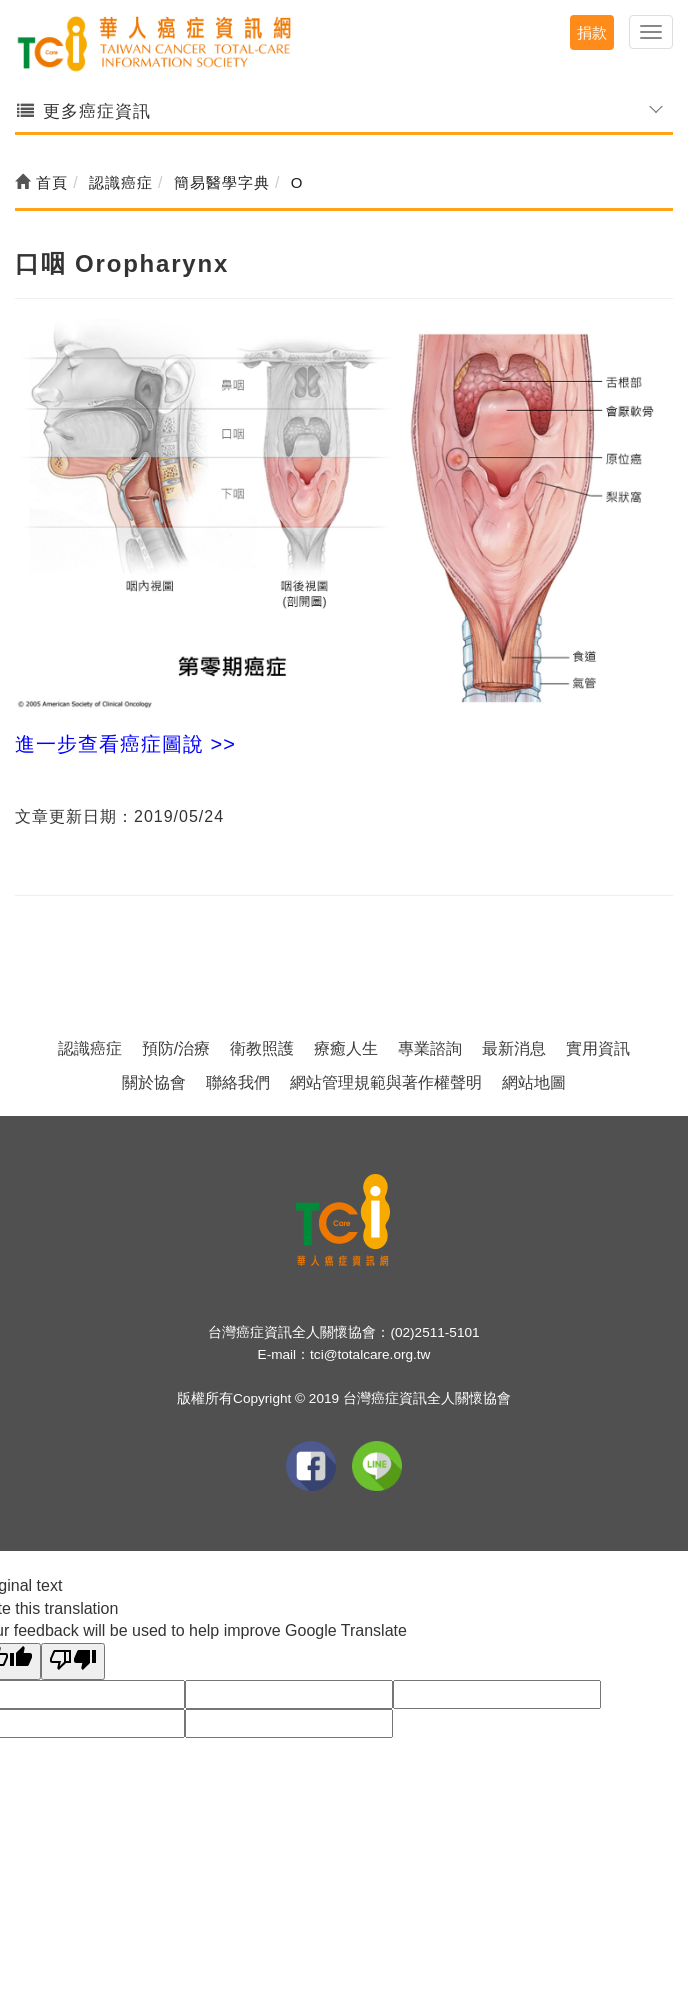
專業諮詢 (430, 1048)
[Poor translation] (73, 1661)
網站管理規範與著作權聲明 (386, 1082)
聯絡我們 (238, 1082)
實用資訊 (598, 1048)
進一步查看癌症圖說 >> (125, 744)
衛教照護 (262, 1048)
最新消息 (514, 1048)
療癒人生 (346, 1048)
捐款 (592, 32)
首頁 (41, 182)
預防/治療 (176, 1048)
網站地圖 (534, 1082)
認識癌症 (90, 1048)
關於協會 (154, 1082)
